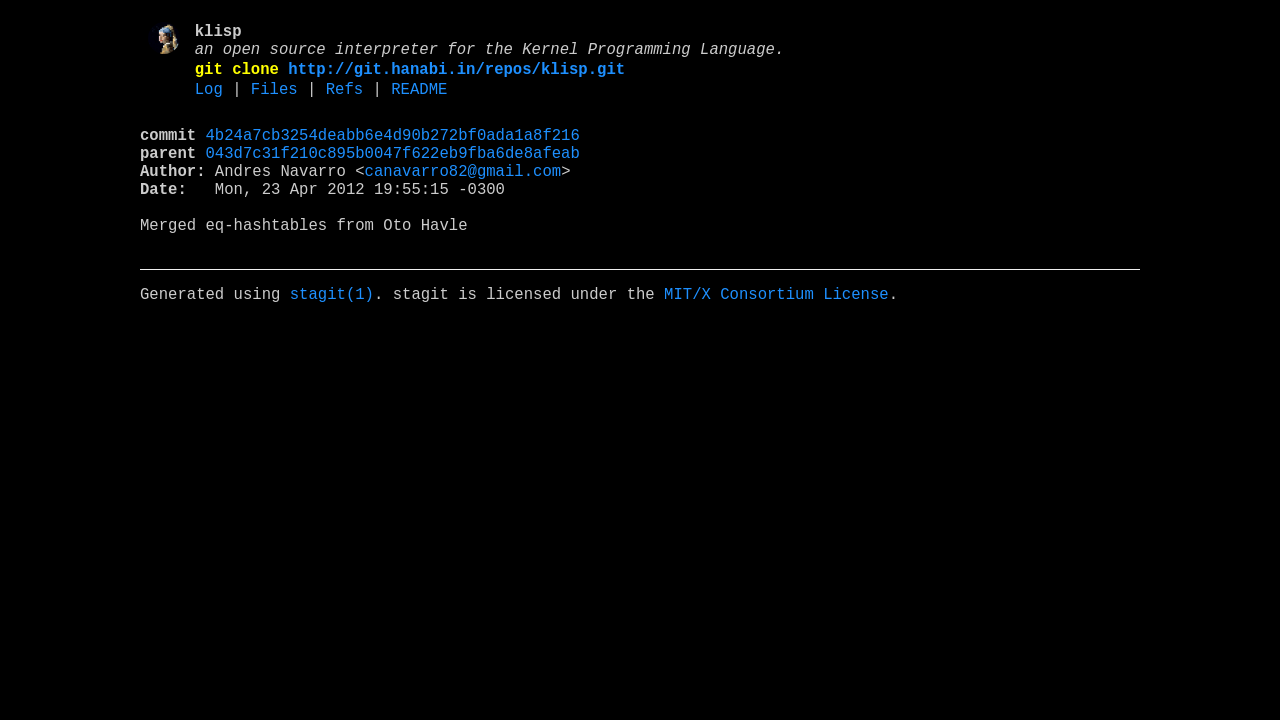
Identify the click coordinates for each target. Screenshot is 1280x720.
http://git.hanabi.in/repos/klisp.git (456, 79)
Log (209, 103)
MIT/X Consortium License (776, 340)
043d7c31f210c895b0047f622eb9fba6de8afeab (393, 175)
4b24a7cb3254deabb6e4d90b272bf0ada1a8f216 (393, 153)
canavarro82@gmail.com (463, 197)
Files (274, 103)
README (419, 103)
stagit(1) (332, 340)
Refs (344, 103)
